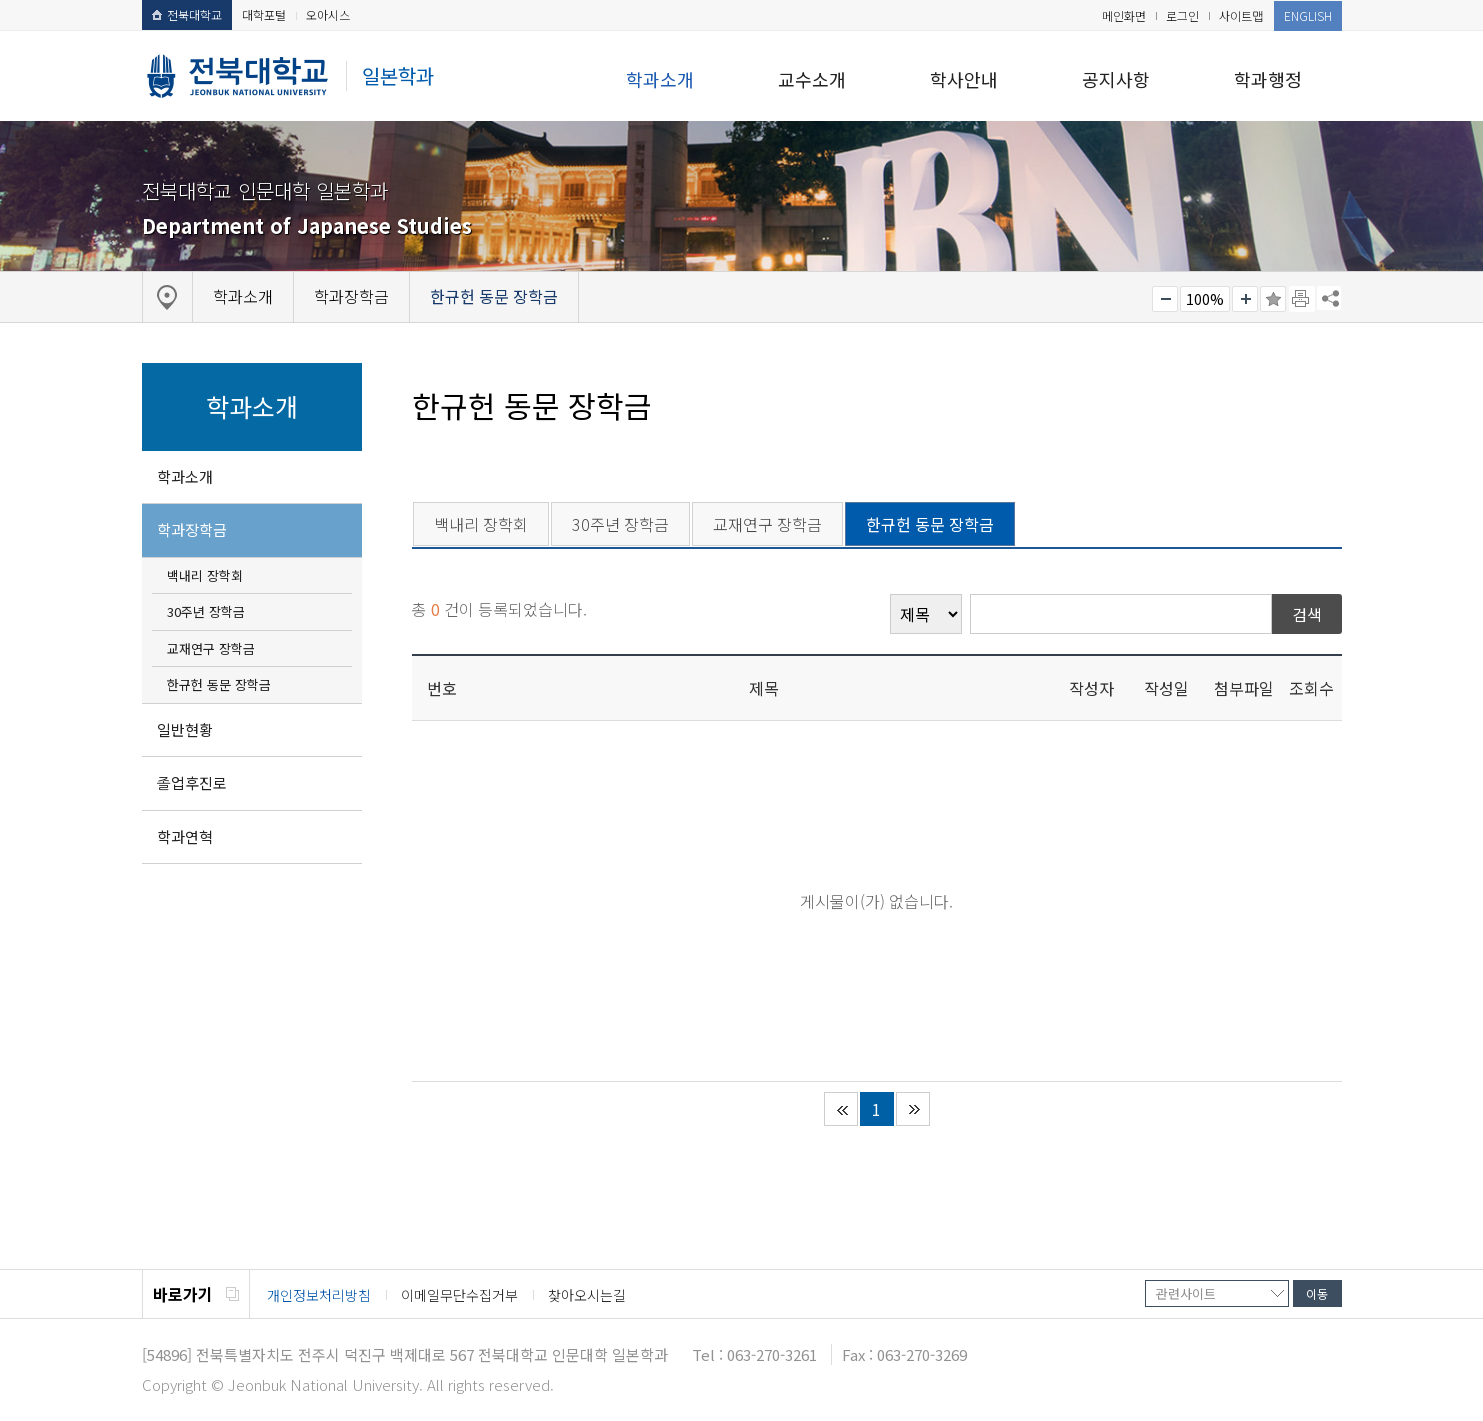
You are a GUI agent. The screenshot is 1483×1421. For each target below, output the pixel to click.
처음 (841, 1109)
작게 (1165, 299)
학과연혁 (185, 836)
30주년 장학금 (206, 611)
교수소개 (812, 79)
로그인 (1182, 15)
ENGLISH (1308, 15)
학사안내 (964, 79)
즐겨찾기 (1273, 299)
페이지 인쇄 (1302, 299)
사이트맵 (1241, 15)
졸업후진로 (192, 782)
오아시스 (328, 14)
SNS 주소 (1329, 298)
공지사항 (1116, 79)
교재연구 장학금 (211, 648)
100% (1205, 299)
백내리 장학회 (205, 575)
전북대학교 (187, 14)
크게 (1245, 299)
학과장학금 (192, 529)
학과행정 (1268, 79)
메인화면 (1124, 15)
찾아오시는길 (587, 1295)
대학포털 (264, 14)
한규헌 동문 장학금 (219, 684)
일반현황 (185, 729)
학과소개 (660, 79)
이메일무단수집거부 (459, 1295)
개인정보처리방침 (319, 1295)
